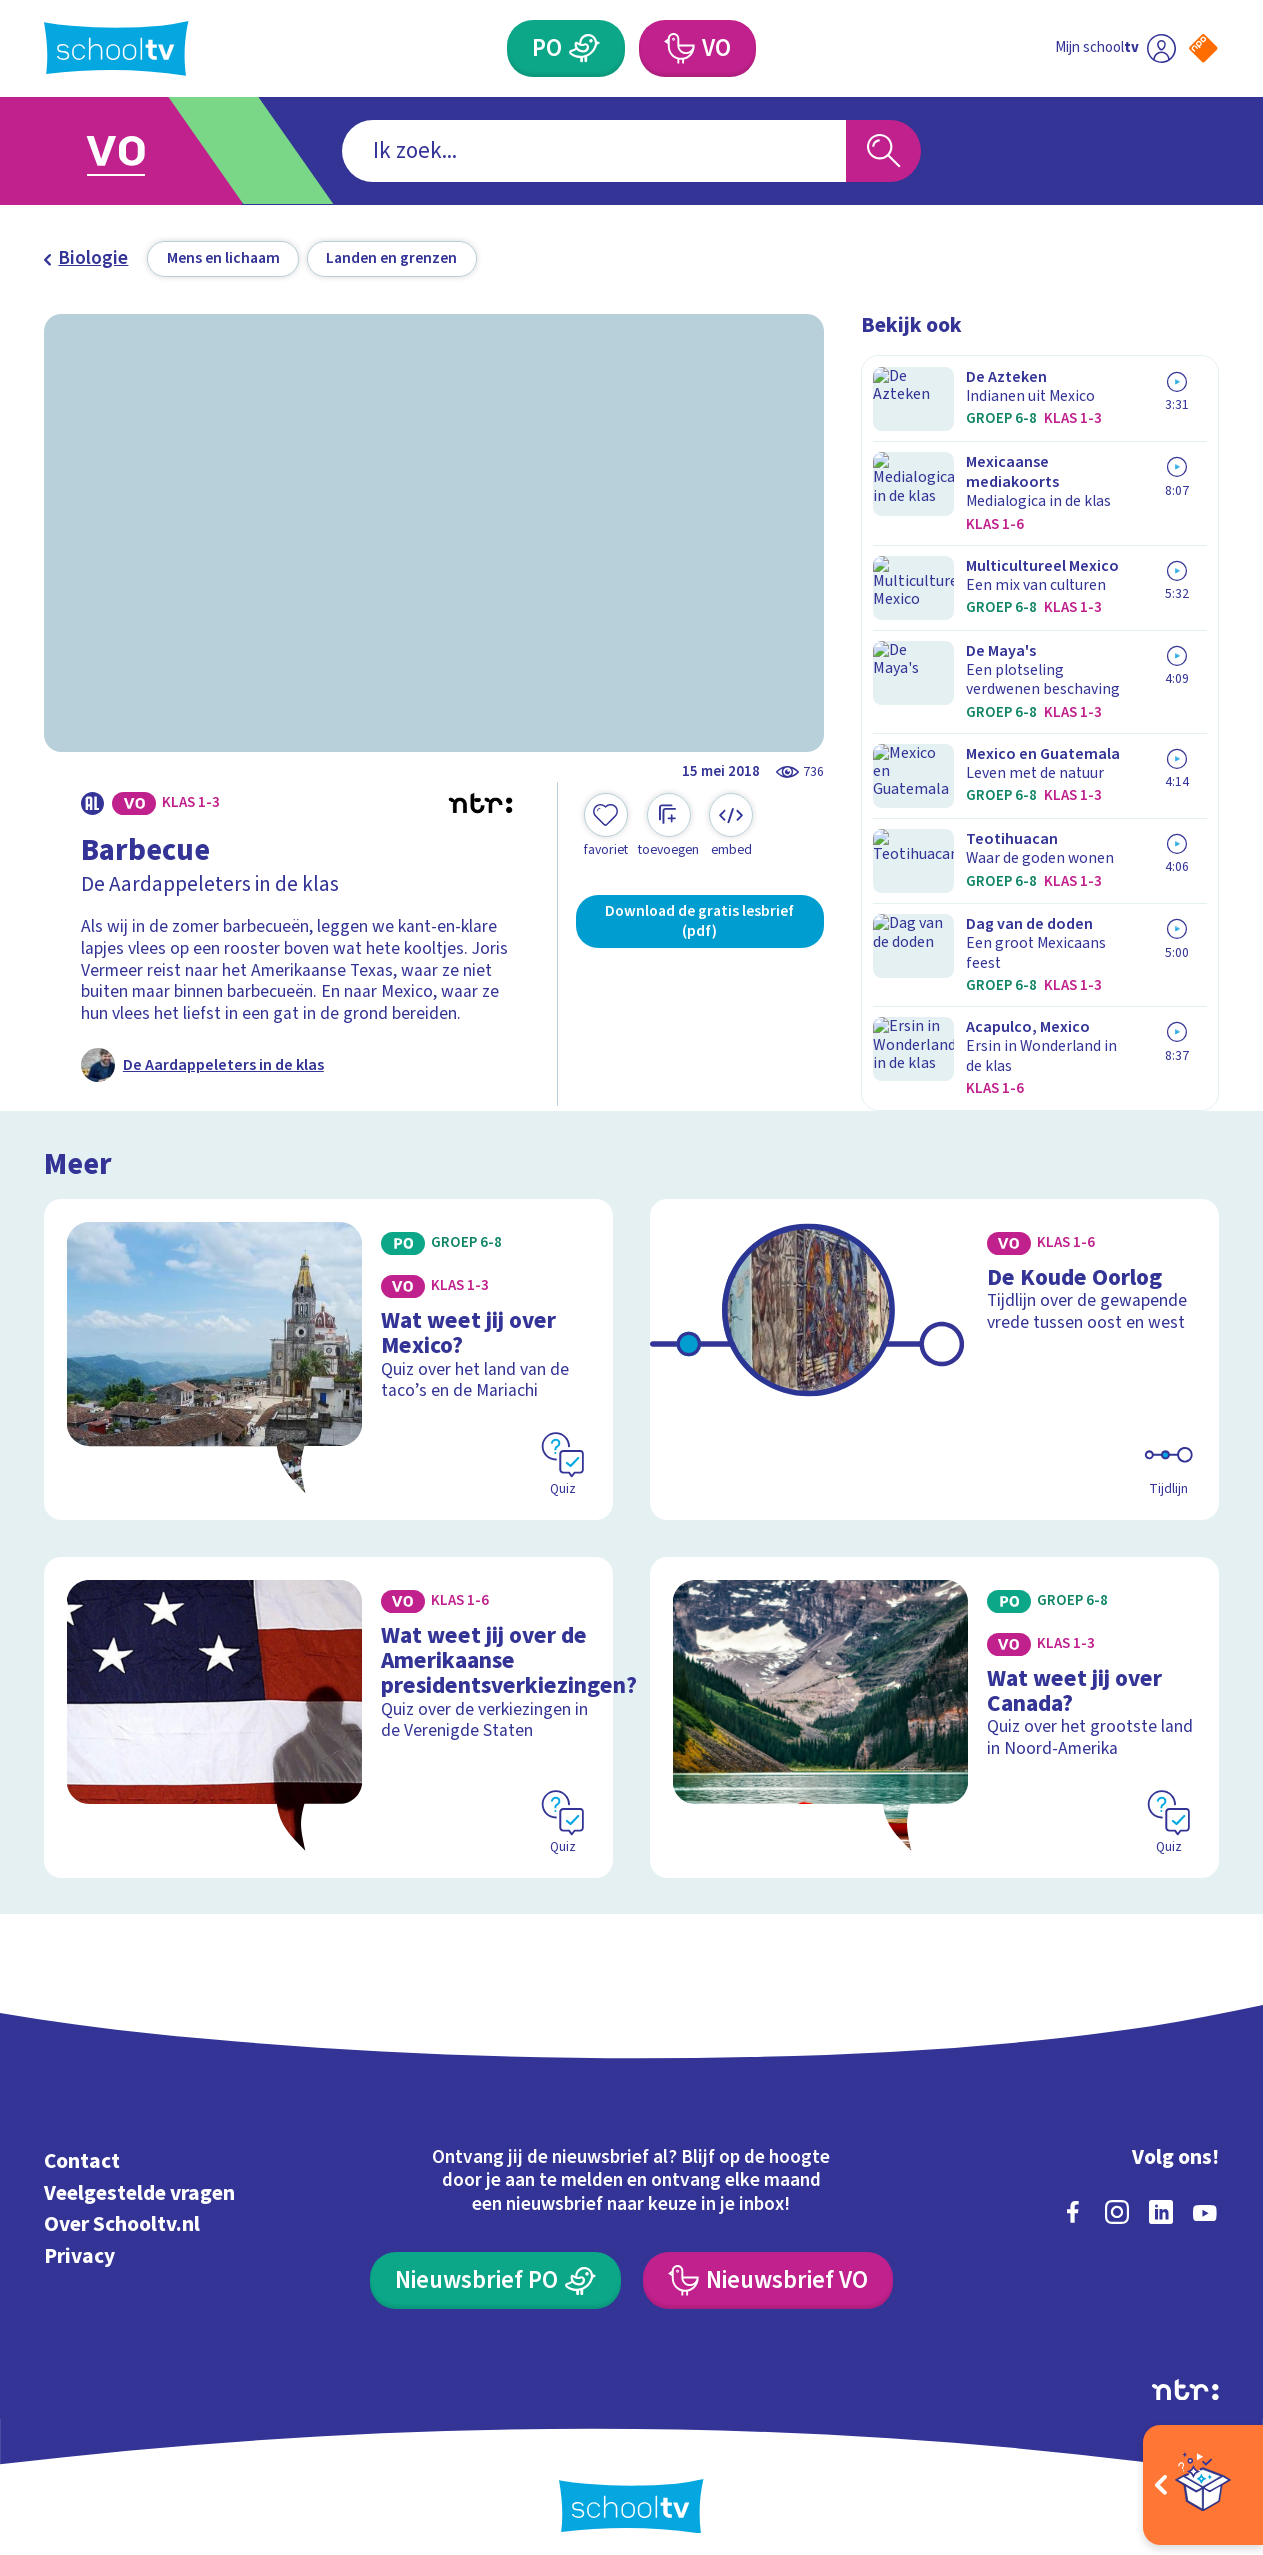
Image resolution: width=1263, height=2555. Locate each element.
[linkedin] (1161, 2196)
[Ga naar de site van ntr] (1185, 2374)
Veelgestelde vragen (139, 2176)
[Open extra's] (1203, 2485)
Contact (82, 2145)
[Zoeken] (883, 151)
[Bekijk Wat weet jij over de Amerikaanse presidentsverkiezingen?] (328, 1703)
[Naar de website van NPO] (1203, 48)
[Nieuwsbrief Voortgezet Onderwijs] (768, 2264)
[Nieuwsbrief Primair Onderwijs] (495, 2264)
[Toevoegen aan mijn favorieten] (606, 826)
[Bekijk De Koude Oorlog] (934, 1349)
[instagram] (1117, 2196)
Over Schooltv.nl (122, 2208)
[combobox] (594, 151)
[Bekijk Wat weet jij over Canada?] (934, 1703)
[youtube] (1205, 2196)
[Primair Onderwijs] (585, 48)
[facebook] (1073, 2196)
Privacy (79, 2240)
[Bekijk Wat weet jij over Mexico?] (328, 1349)
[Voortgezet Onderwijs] (678, 48)
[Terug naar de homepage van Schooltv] (116, 48)
